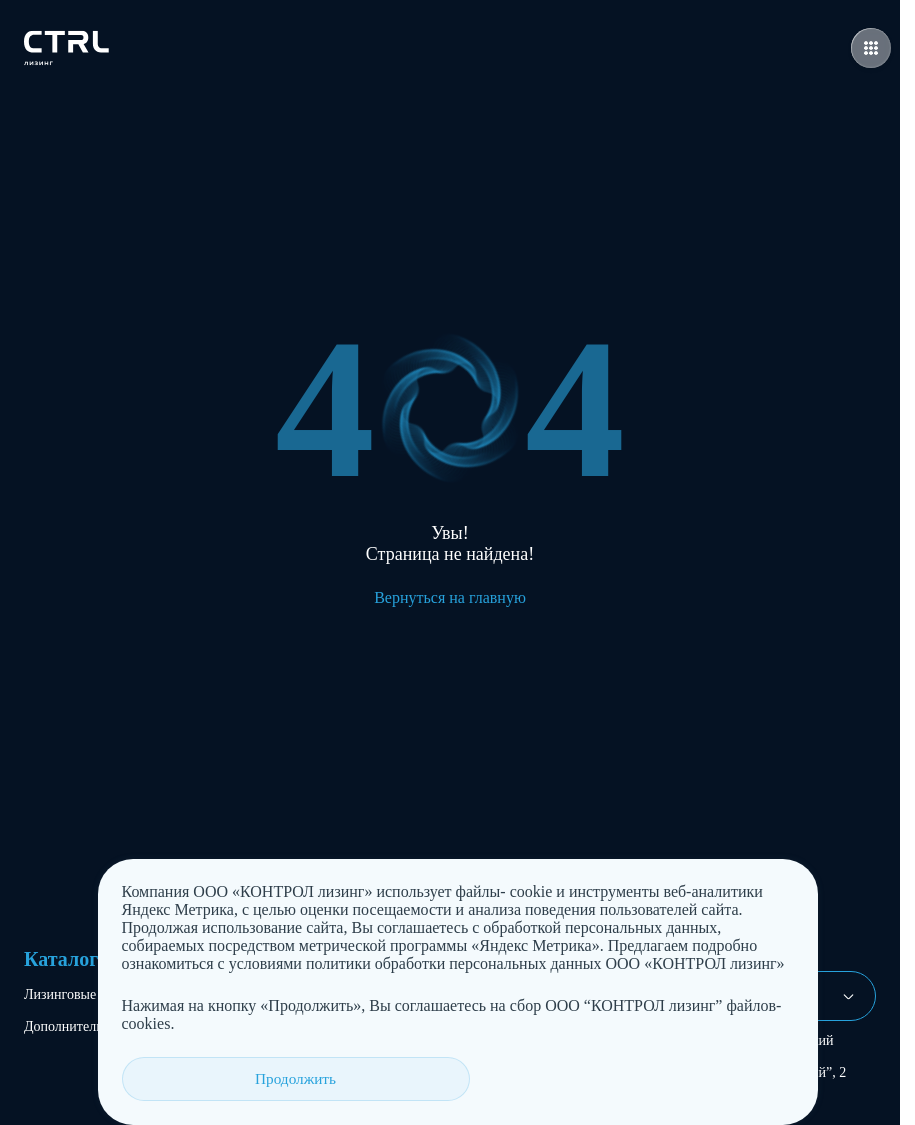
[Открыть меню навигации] (871, 48)
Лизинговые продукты (90, 994)
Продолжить (199, 1078)
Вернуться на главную (450, 597)
